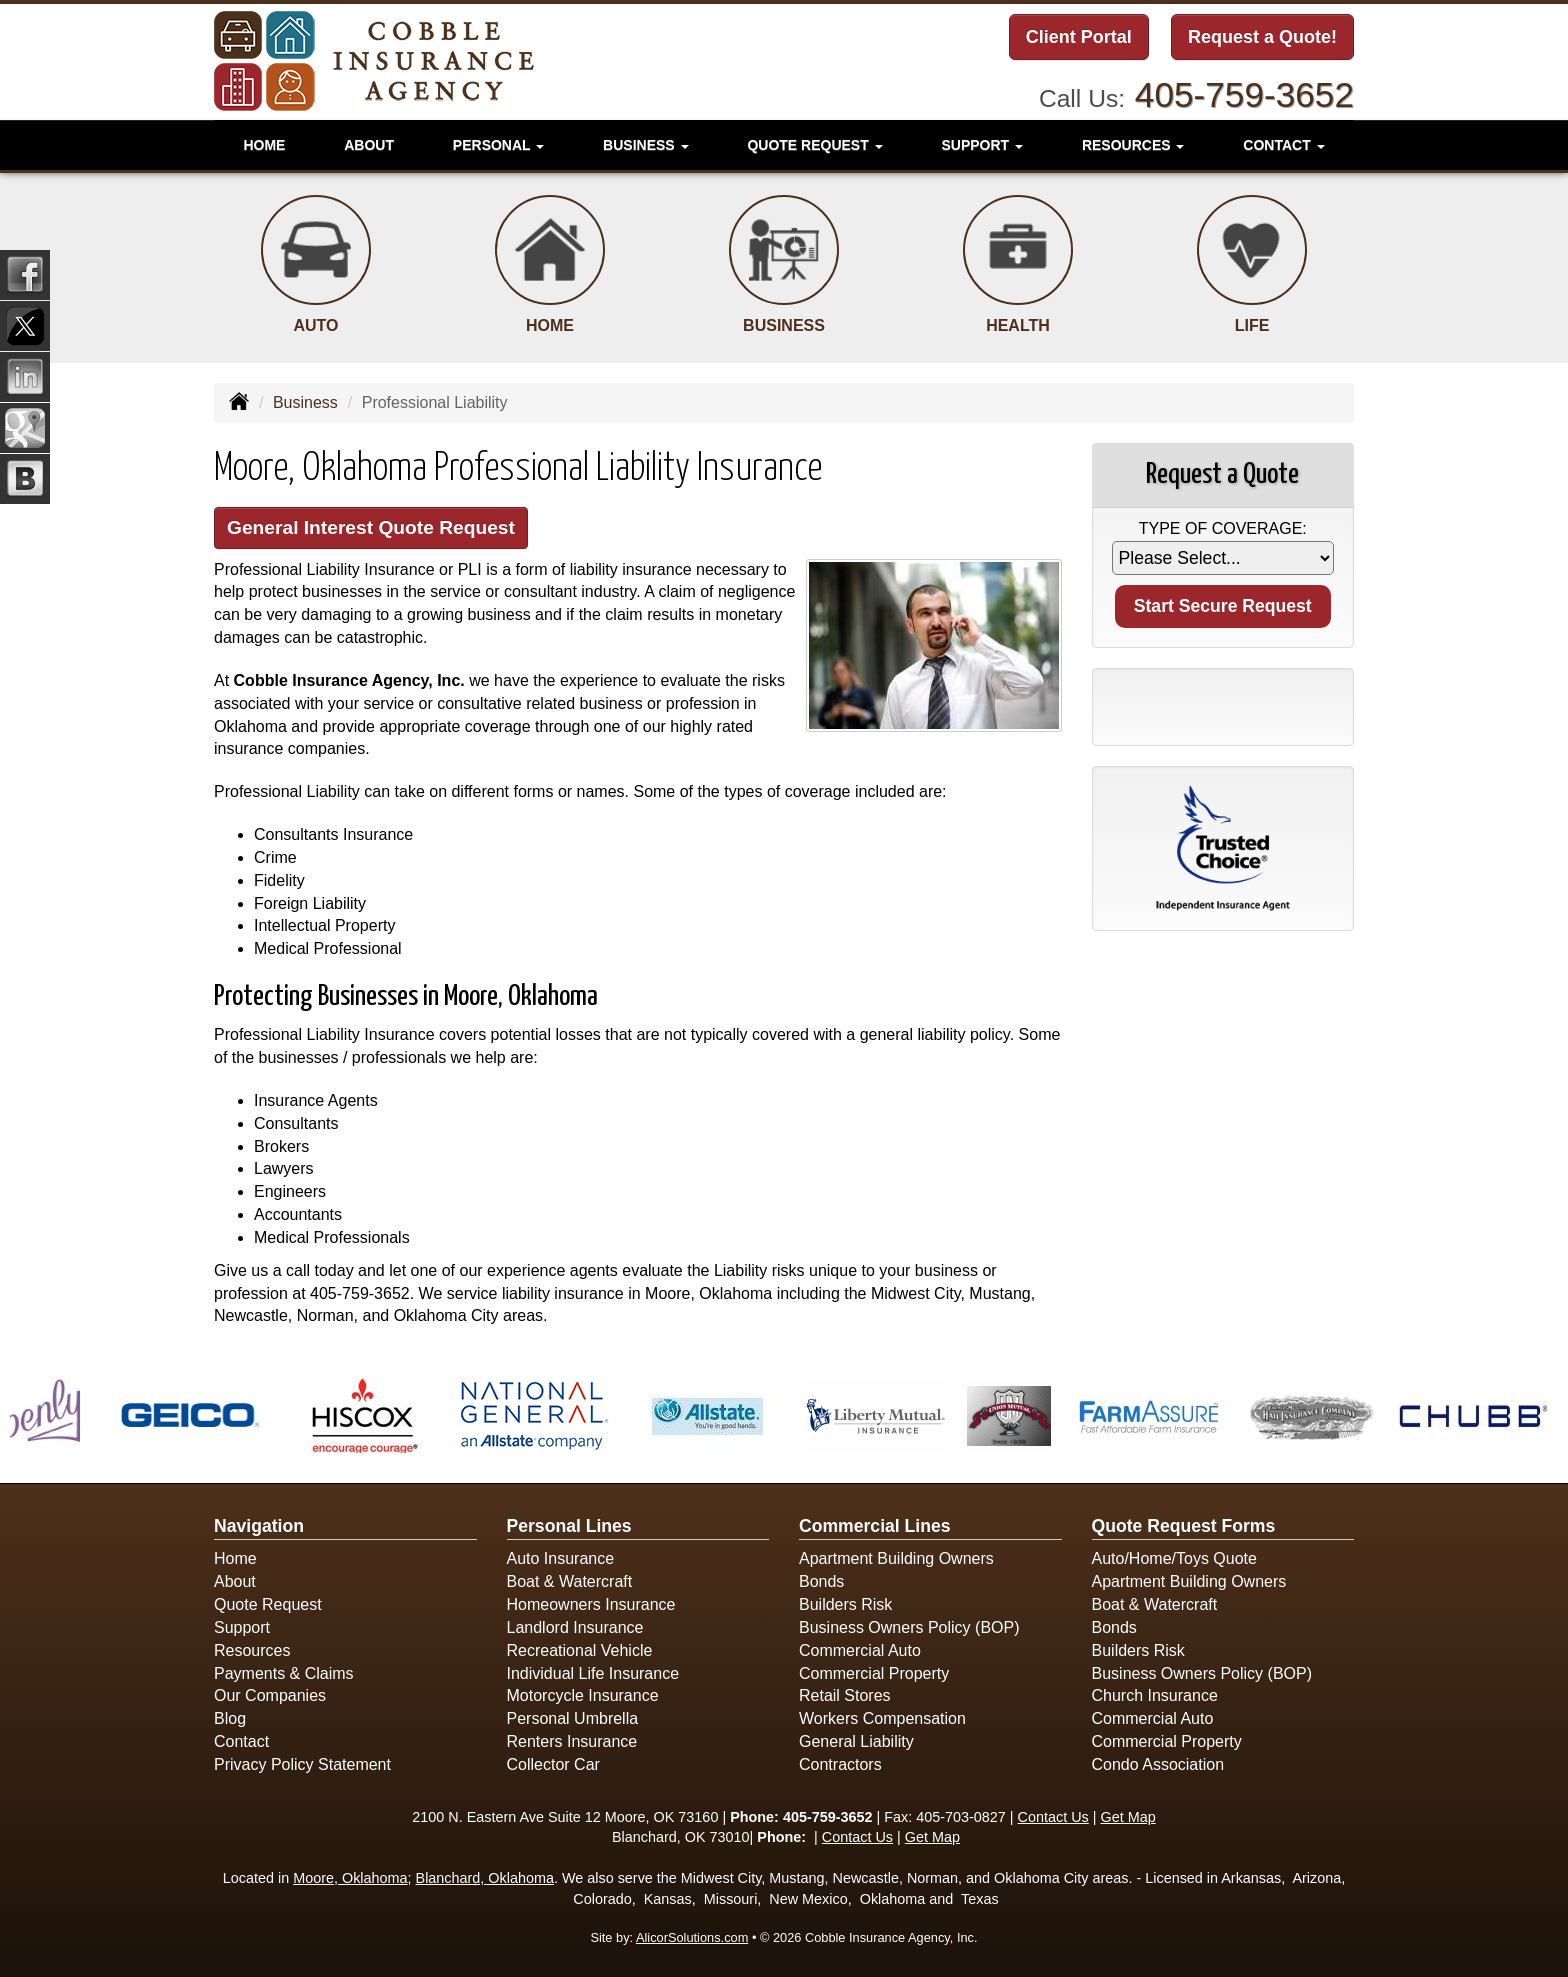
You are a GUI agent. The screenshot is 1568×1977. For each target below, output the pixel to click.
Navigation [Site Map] (259, 1526)
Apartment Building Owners (896, 1558)
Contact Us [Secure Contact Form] (1053, 1817)
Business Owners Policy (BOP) (909, 1627)
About (369, 145)
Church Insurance (1155, 1695)
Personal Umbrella (573, 1718)
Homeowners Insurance (591, 1604)
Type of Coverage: (1223, 528)
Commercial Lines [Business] (875, 1526)
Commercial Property (874, 1673)
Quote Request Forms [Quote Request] (1184, 1526)
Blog (230, 1718)
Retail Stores (845, 1695)
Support (242, 1627)
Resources (252, 1650)
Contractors (840, 1764)
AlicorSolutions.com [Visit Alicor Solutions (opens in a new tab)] (692, 1937)
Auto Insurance (561, 1558)
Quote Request (268, 1604)
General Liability (856, 1741)
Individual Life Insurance (593, 1673)
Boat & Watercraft (570, 1581)
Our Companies (270, 1695)
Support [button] (982, 145)
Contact (241, 1741)
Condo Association (1158, 1764)
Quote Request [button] (814, 145)
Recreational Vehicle (580, 1650)
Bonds (821, 1581)
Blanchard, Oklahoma (485, 1878)
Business (305, 402)
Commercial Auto (860, 1650)
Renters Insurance (572, 1741)
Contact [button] (1283, 145)
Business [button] (645, 145)
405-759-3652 (1244, 94)
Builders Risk (845, 1604)
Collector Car (553, 1764)
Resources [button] (1133, 145)
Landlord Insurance (575, 1627)
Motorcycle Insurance (583, 1695)
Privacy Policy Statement (302, 1764)
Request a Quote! (1262, 37)
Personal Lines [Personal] (569, 1526)
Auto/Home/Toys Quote (1174, 1558)
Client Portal (1079, 37)
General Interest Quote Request (371, 527)
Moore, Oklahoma (350, 1878)
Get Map (1128, 1817)
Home (264, 145)
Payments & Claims (284, 1673)
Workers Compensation (882, 1718)
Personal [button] (498, 145)
